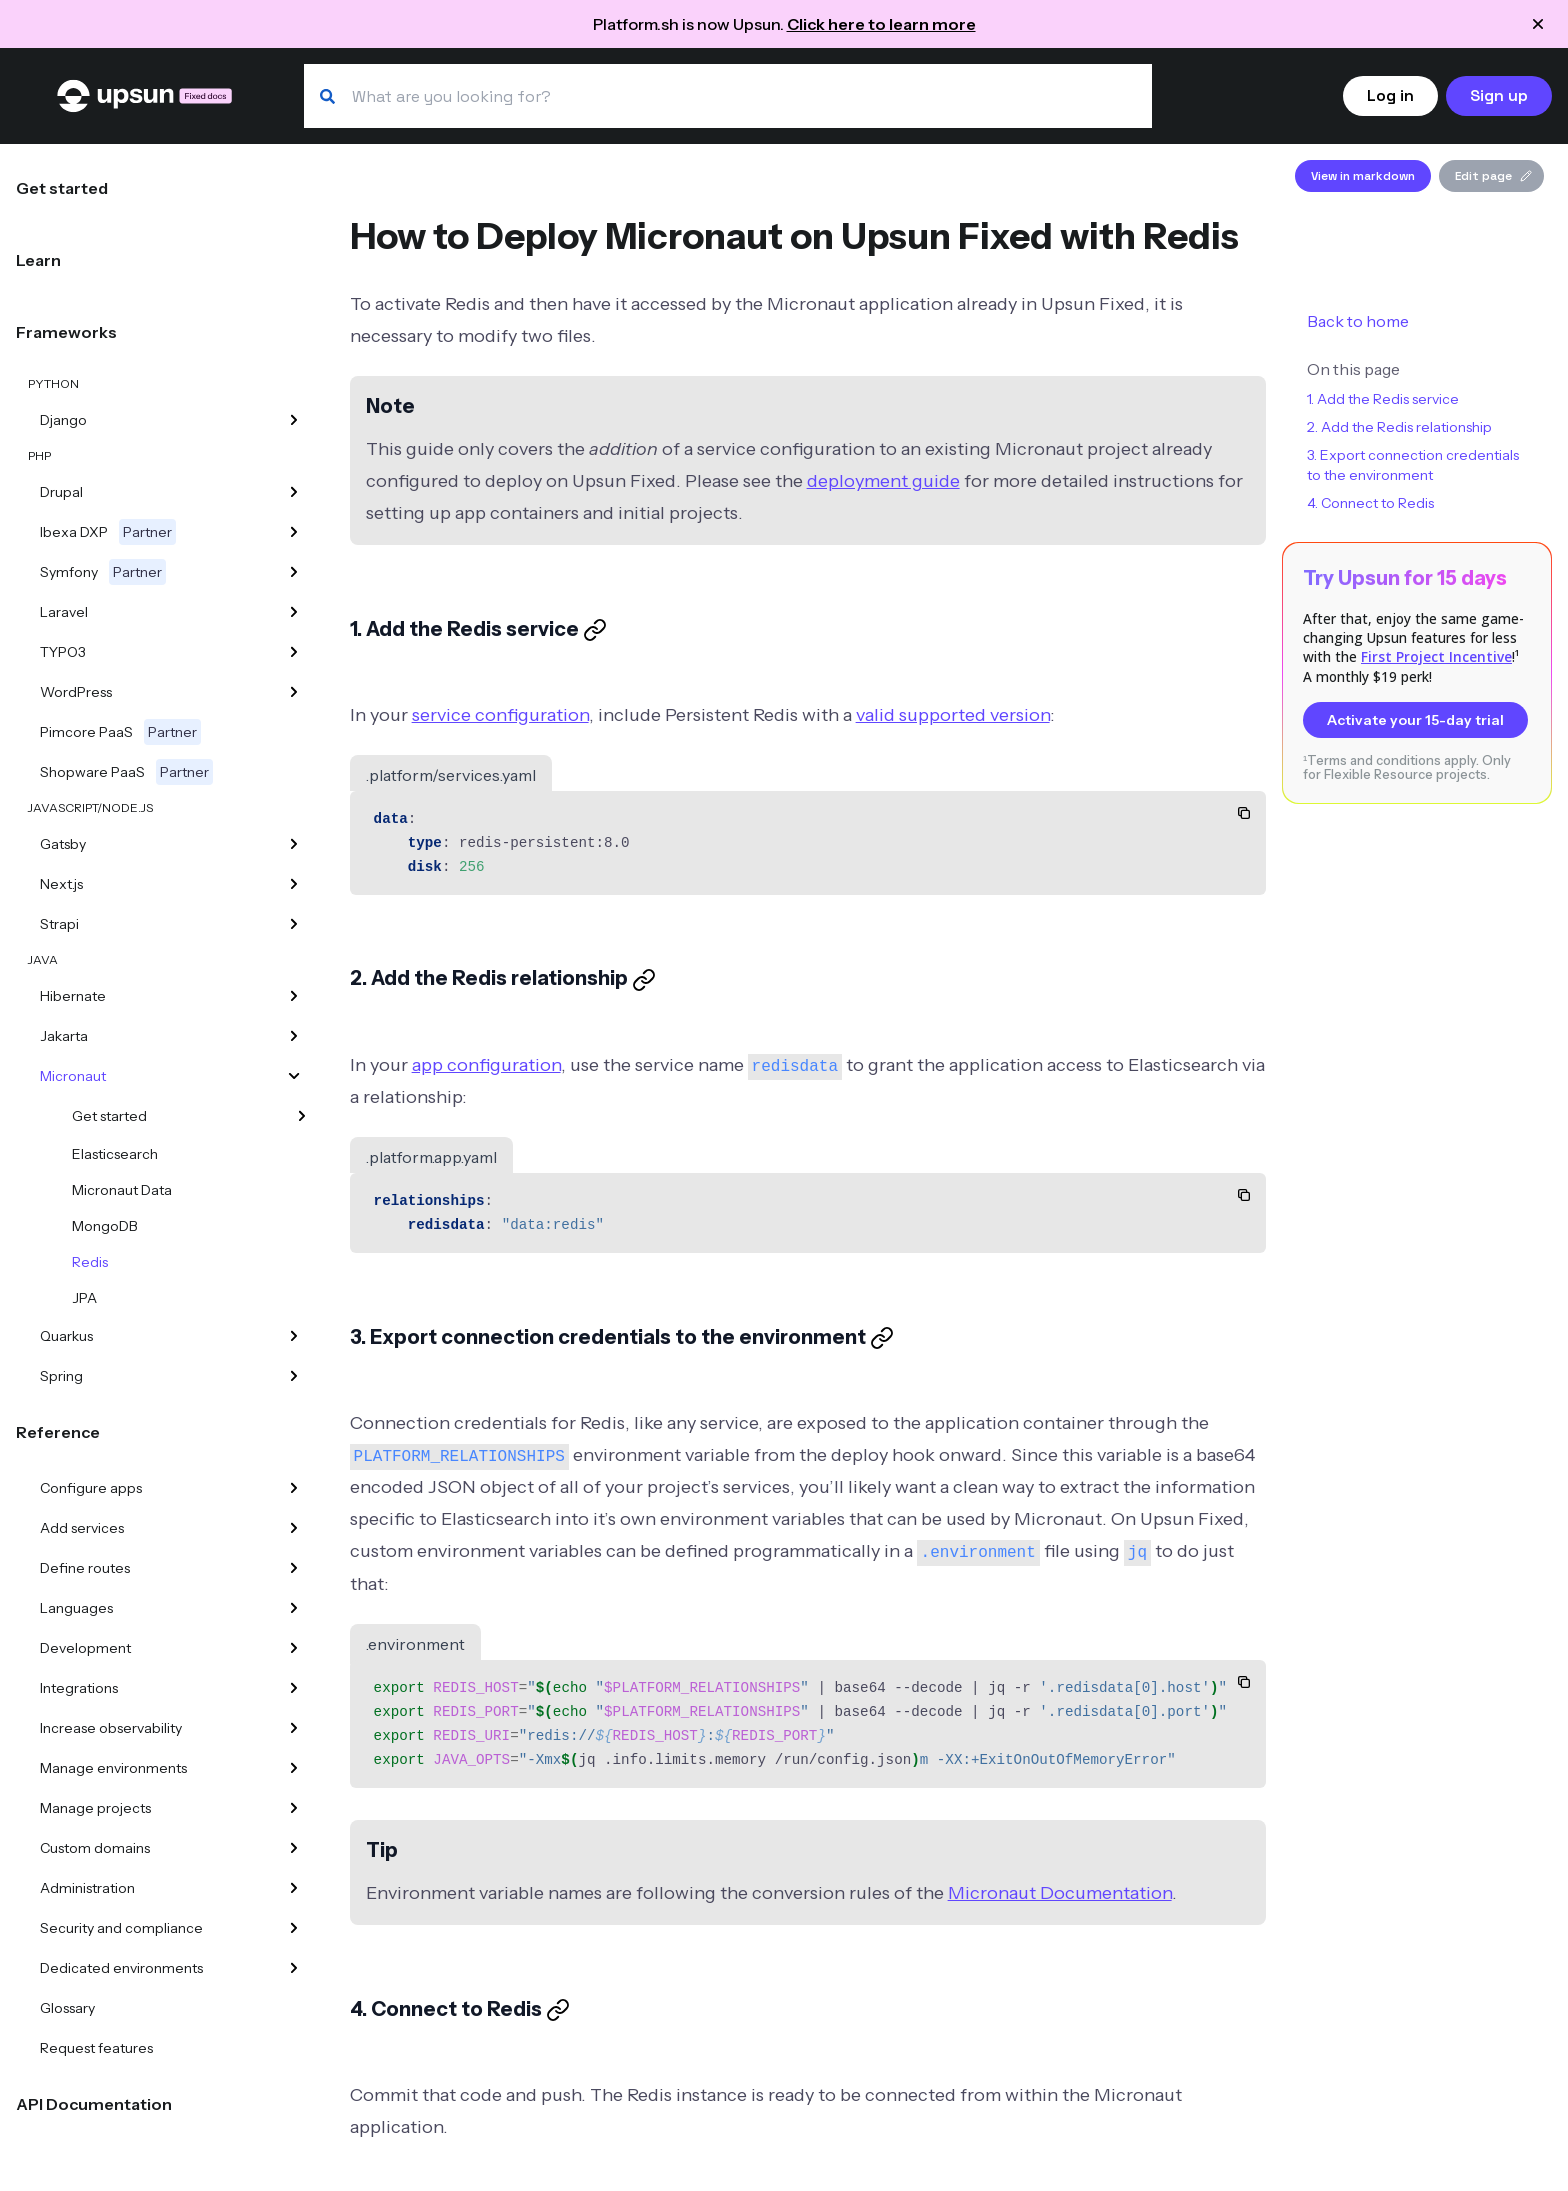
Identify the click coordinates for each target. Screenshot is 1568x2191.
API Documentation (94, 2104)
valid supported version (953, 715)
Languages (76, 1608)
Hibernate (73, 996)
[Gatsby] (294, 844)
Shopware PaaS (126, 772)
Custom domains (95, 1848)
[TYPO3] (294, 652)
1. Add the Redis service (1383, 399)
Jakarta (64, 1036)
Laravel (64, 612)
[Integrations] (294, 1688)
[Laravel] (294, 612)
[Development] (294, 1648)
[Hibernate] (294, 996)
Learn (38, 260)
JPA (84, 1298)
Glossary (67, 2008)
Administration (87, 1888)
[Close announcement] (1538, 24)
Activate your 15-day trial (1415, 720)
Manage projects (95, 1808)
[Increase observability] (294, 1728)
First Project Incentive (1436, 656)
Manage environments (113, 1768)
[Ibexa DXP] (294, 532)
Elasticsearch (115, 1154)
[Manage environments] (294, 1768)
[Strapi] (294, 924)
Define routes (85, 1568)
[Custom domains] (294, 1848)
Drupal (61, 492)
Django (63, 420)
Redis (90, 1262)
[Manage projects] (294, 1808)
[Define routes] (294, 1568)
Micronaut (73, 1076)
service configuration (500, 715)
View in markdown (1363, 176)
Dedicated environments (121, 1968)
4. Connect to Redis (1370, 503)
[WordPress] (294, 692)
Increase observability (111, 1728)
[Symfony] (294, 572)
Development (85, 1648)
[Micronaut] (294, 1076)
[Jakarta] (294, 1036)
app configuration (486, 1065)
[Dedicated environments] (294, 1968)
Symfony (103, 572)
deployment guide (883, 481)
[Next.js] (294, 884)
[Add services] (294, 1528)
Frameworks (66, 332)
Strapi (59, 924)
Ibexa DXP (108, 532)
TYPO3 (63, 652)
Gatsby (63, 844)
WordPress (76, 692)
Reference (58, 1432)
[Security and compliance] (294, 1928)
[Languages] (294, 1608)
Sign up (1499, 95)
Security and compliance (121, 1928)
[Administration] (294, 1888)
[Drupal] (294, 492)
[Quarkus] (294, 1336)
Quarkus (66, 1336)
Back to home (1358, 321)
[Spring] (294, 1376)
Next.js (61, 884)
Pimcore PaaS (120, 732)
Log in (1390, 95)
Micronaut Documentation (1060, 1893)
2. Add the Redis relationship (1399, 427)
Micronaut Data (122, 1190)
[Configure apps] (294, 1488)
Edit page (1493, 176)
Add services (82, 1528)
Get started (62, 188)
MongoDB (105, 1226)
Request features (96, 2048)
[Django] (294, 420)
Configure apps (91, 1488)
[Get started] (302, 1116)
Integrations (79, 1688)
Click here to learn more (881, 24)
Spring (61, 1376)
